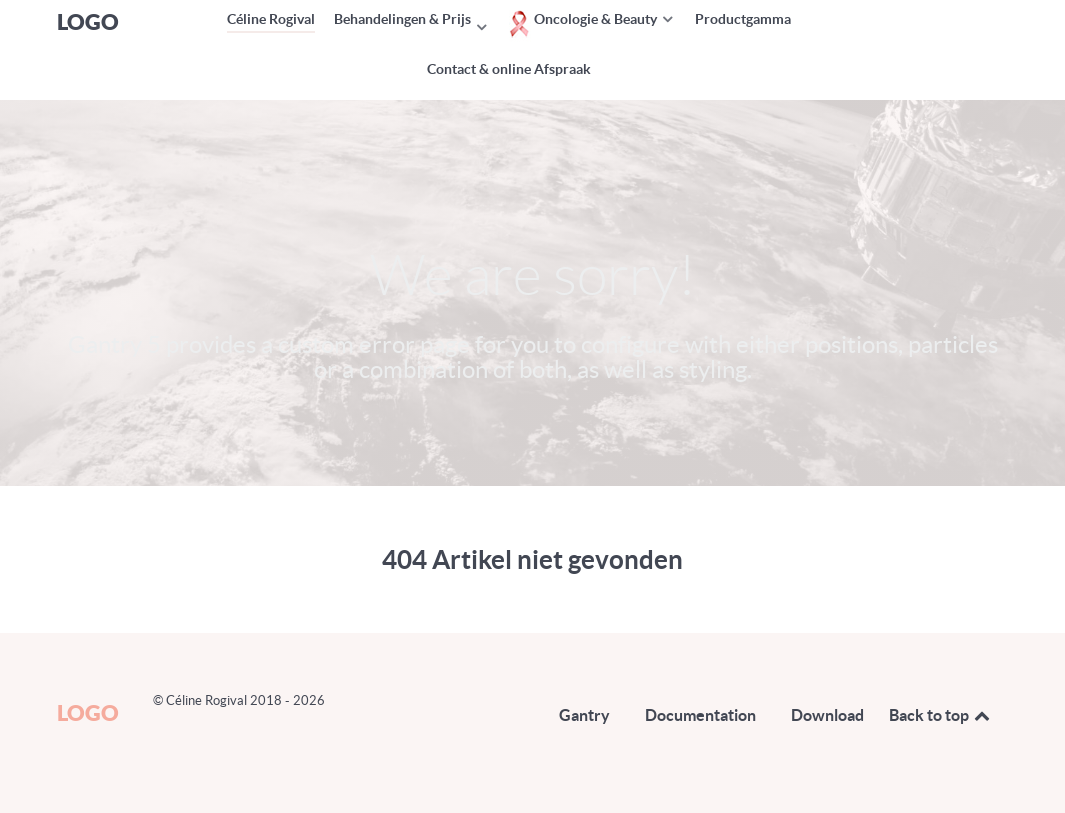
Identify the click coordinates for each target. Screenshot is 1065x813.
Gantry (584, 715)
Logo (88, 21)
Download (827, 715)
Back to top (941, 715)
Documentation (700, 715)
